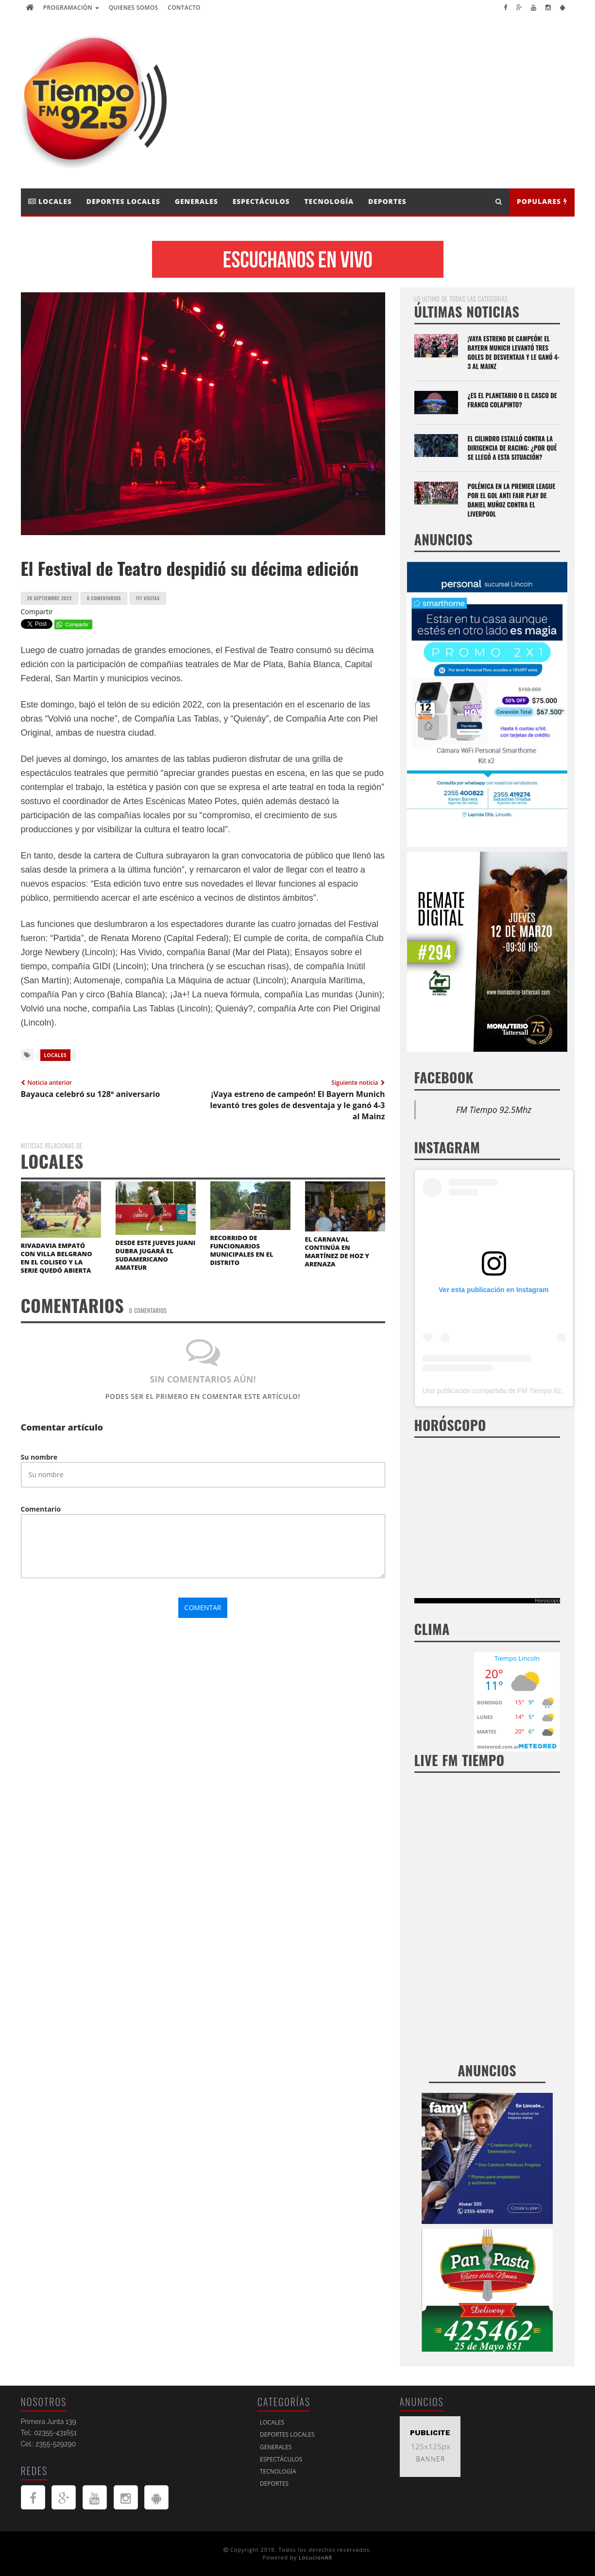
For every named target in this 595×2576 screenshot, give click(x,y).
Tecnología (329, 201)
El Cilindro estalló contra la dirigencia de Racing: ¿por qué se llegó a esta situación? (512, 448)
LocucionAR (316, 2557)
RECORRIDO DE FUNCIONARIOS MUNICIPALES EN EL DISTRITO (241, 1250)
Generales (196, 201)
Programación (71, 7)
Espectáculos (261, 201)
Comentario (41, 1509)
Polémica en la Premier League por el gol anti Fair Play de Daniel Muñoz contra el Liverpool (512, 500)
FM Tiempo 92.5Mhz (493, 1109)
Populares (542, 201)
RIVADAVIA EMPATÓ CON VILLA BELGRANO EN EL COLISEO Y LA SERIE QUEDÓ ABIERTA (56, 1258)
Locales (50, 201)
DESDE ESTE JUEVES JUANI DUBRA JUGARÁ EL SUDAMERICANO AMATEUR (156, 1255)
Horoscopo (547, 1600)
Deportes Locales (123, 201)
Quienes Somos (133, 7)
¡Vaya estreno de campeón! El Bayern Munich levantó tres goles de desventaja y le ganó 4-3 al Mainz (514, 352)
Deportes (387, 201)
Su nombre (39, 1457)
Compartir (37, 611)
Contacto (184, 7)
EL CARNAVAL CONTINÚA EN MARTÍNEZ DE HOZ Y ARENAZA (337, 1251)
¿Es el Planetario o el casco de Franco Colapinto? (512, 399)
